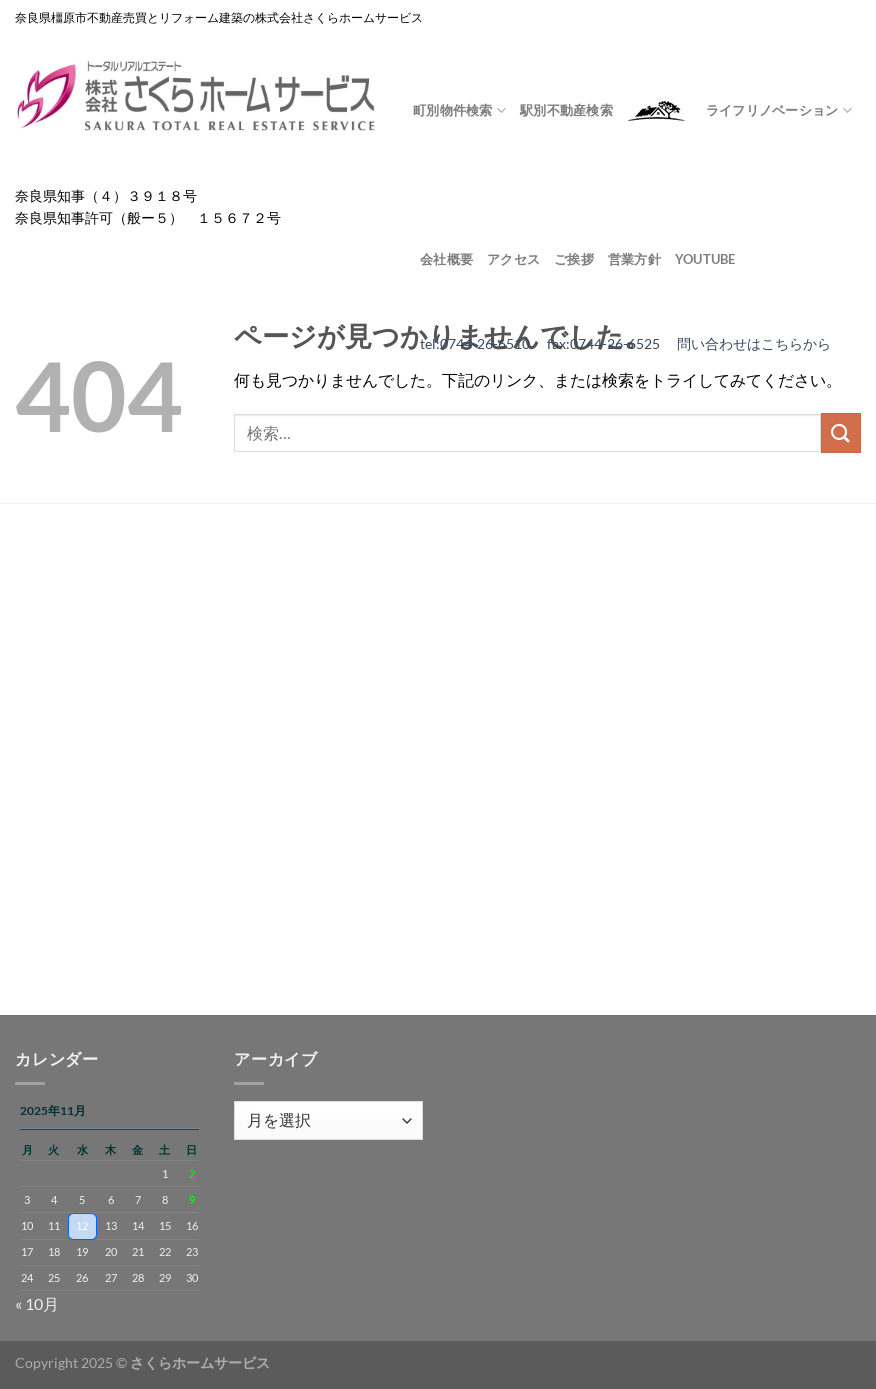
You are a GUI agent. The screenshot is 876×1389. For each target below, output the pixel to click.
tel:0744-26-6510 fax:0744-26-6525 (548, 344)
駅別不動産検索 (566, 110)
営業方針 (634, 259)
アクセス (513, 259)
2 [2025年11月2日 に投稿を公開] (192, 1173)
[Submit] (841, 432)
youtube (705, 259)
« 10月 (37, 1303)
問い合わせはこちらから (754, 344)
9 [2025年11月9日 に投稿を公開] (192, 1199)
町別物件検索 (459, 110)
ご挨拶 (574, 259)
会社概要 (446, 259)
